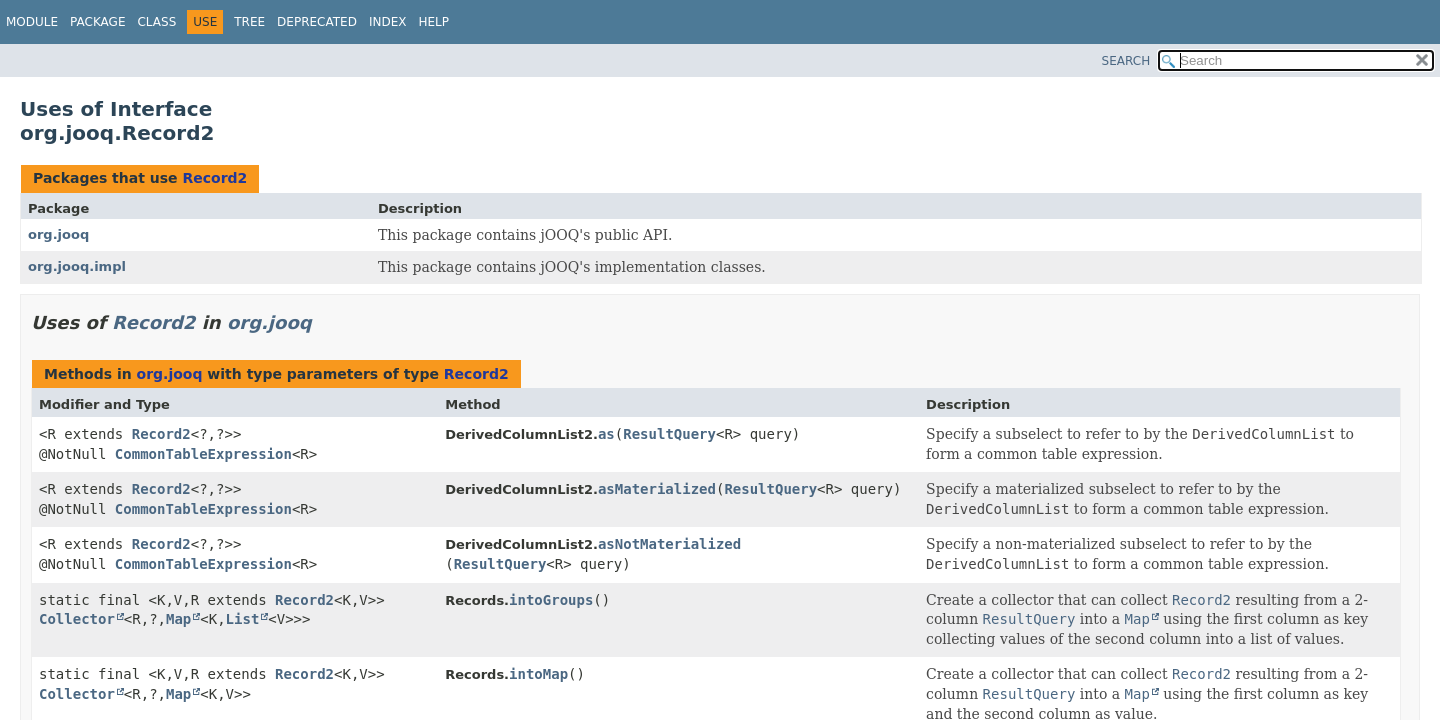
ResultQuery (669, 434)
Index (388, 22)
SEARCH (1126, 61)
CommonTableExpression (203, 454)
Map (178, 619)
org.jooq (58, 234)
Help (433, 22)
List (243, 619)
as (606, 434)
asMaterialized (657, 489)
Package (97, 22)
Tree (249, 22)
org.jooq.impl (77, 266)
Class (156, 22)
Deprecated (317, 22)
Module (32, 22)
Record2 (214, 178)
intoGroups (551, 600)
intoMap (538, 674)
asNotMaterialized (669, 544)
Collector (77, 619)
